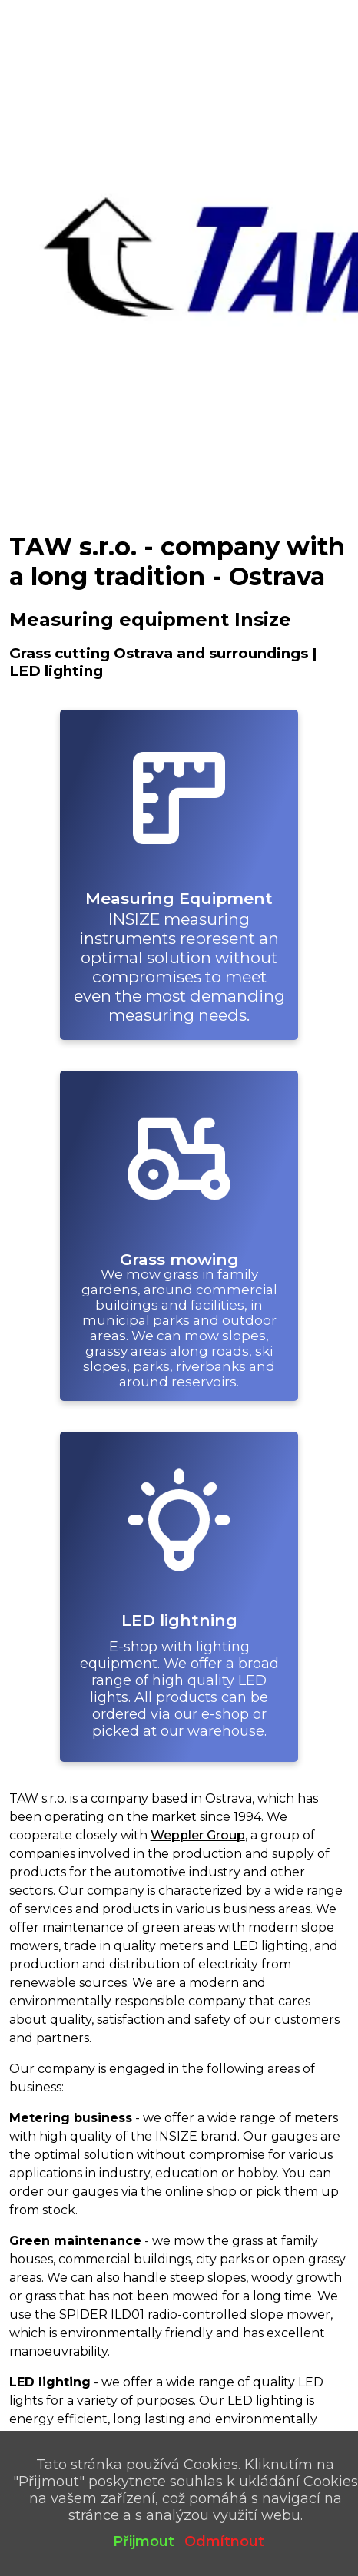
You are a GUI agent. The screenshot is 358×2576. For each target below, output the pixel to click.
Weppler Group (198, 1835)
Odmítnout (224, 2541)
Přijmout (143, 2541)
